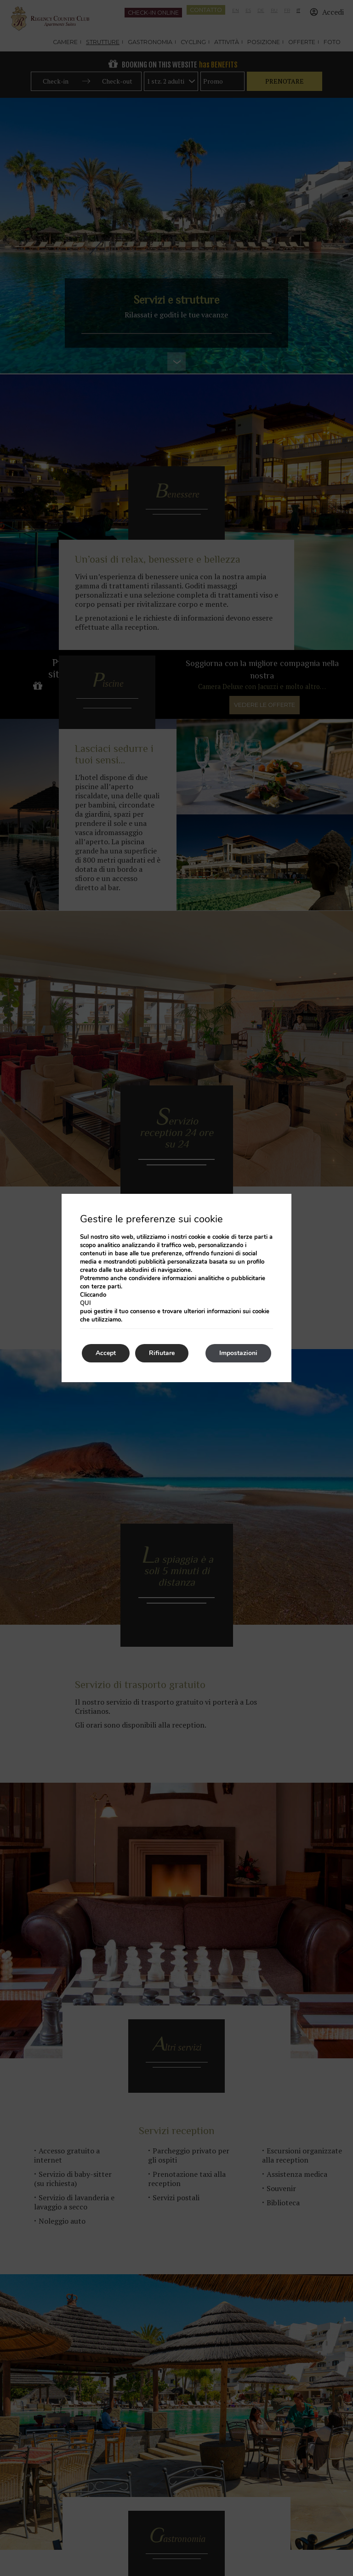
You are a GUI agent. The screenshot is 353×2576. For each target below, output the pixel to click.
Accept (106, 1353)
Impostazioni (238, 1353)
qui (85, 1303)
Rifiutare (162, 1353)
